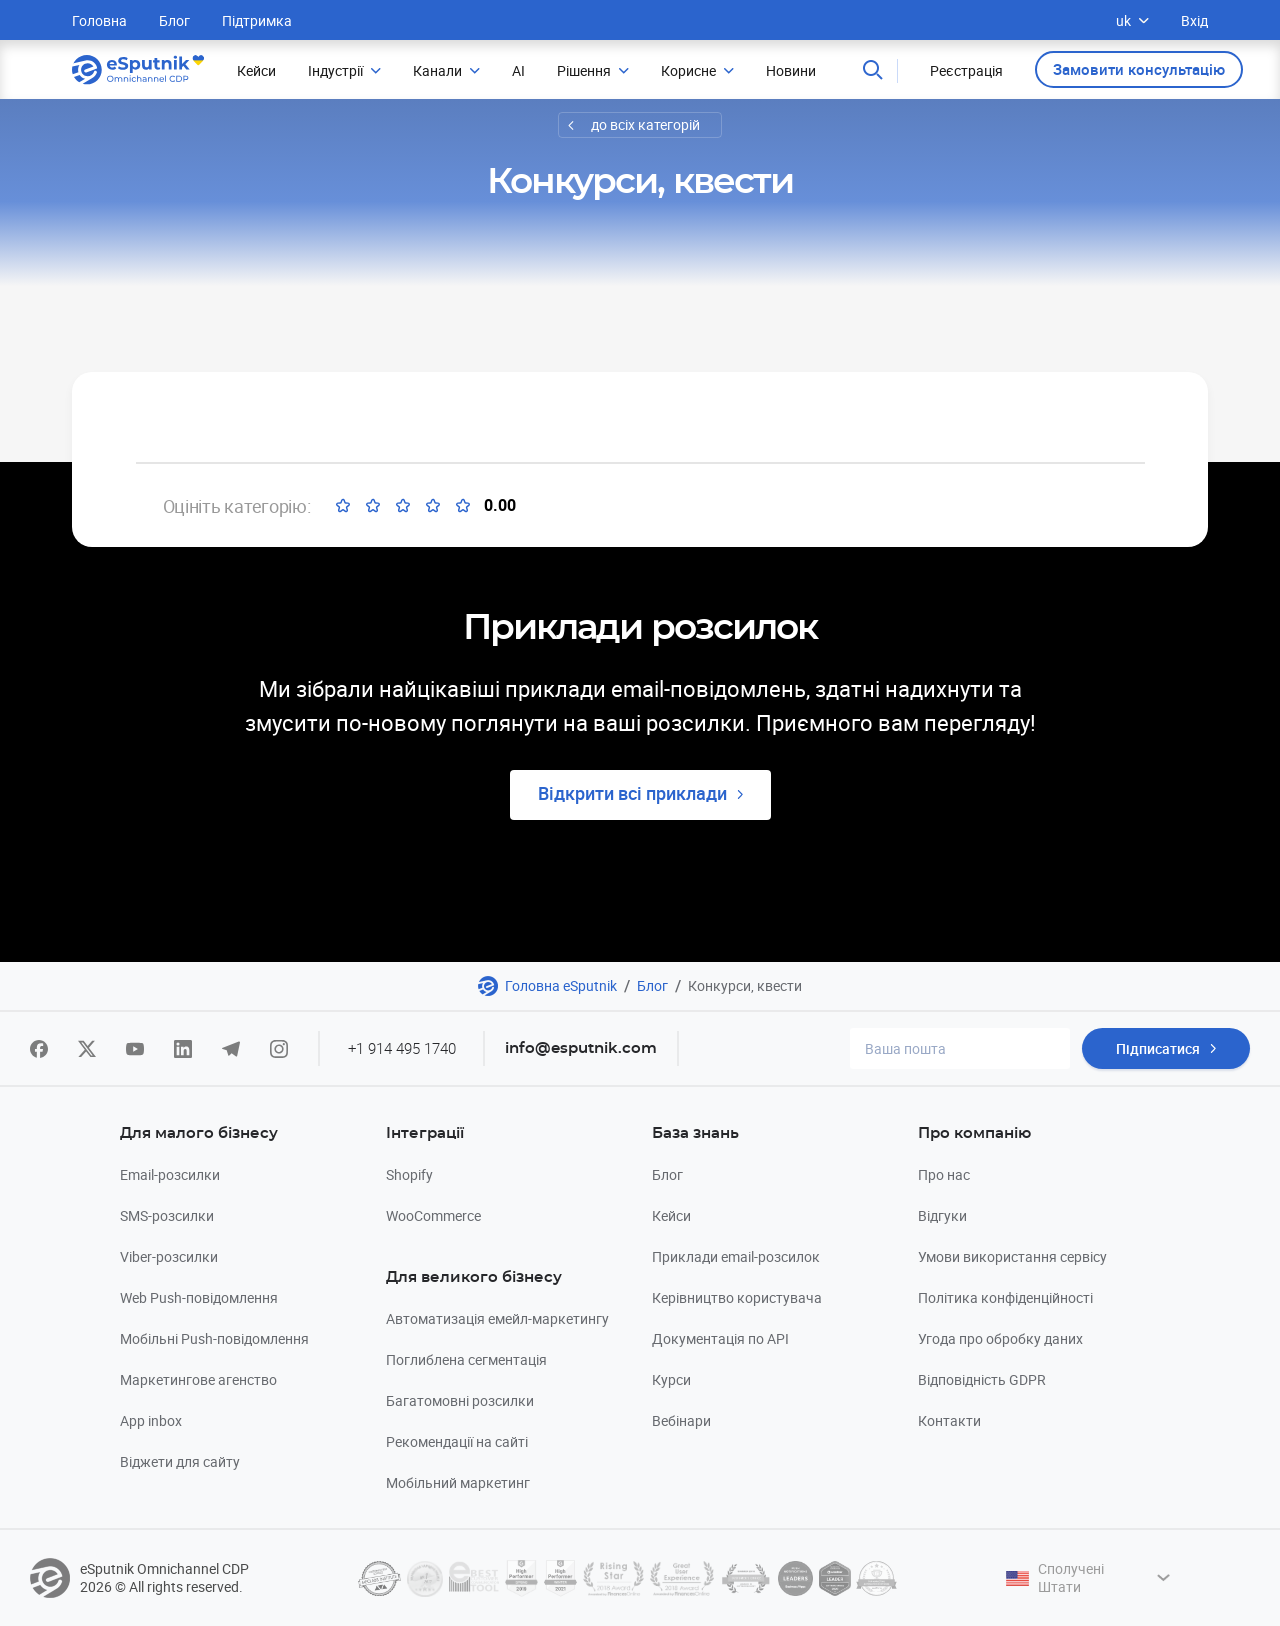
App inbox (151, 1420)
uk (1132, 20)
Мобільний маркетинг (458, 1482)
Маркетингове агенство (198, 1379)
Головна (99, 20)
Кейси (671, 1215)
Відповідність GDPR (982, 1379)
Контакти (949, 1420)
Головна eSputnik (561, 985)
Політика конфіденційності (1005, 1297)
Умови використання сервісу (1012, 1256)
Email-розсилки (170, 1174)
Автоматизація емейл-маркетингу (497, 1318)
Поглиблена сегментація (466, 1359)
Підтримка (257, 20)
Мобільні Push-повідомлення (214, 1338)
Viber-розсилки (169, 1256)
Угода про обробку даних (1000, 1338)
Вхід (1194, 20)
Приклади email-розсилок (736, 1256)
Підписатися (1158, 1048)
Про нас (944, 1174)
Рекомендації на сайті (457, 1441)
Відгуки (942, 1215)
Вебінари (681, 1420)
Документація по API (720, 1338)
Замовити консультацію (1139, 69)
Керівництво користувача (737, 1297)
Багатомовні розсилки (460, 1400)
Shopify (409, 1174)
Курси (671, 1379)
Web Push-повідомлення (199, 1297)
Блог (174, 20)
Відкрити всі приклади (632, 793)
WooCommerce (433, 1215)
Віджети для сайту (180, 1461)
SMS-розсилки (167, 1215)
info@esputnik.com (581, 1048)
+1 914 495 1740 (402, 1048)
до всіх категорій (645, 124)
